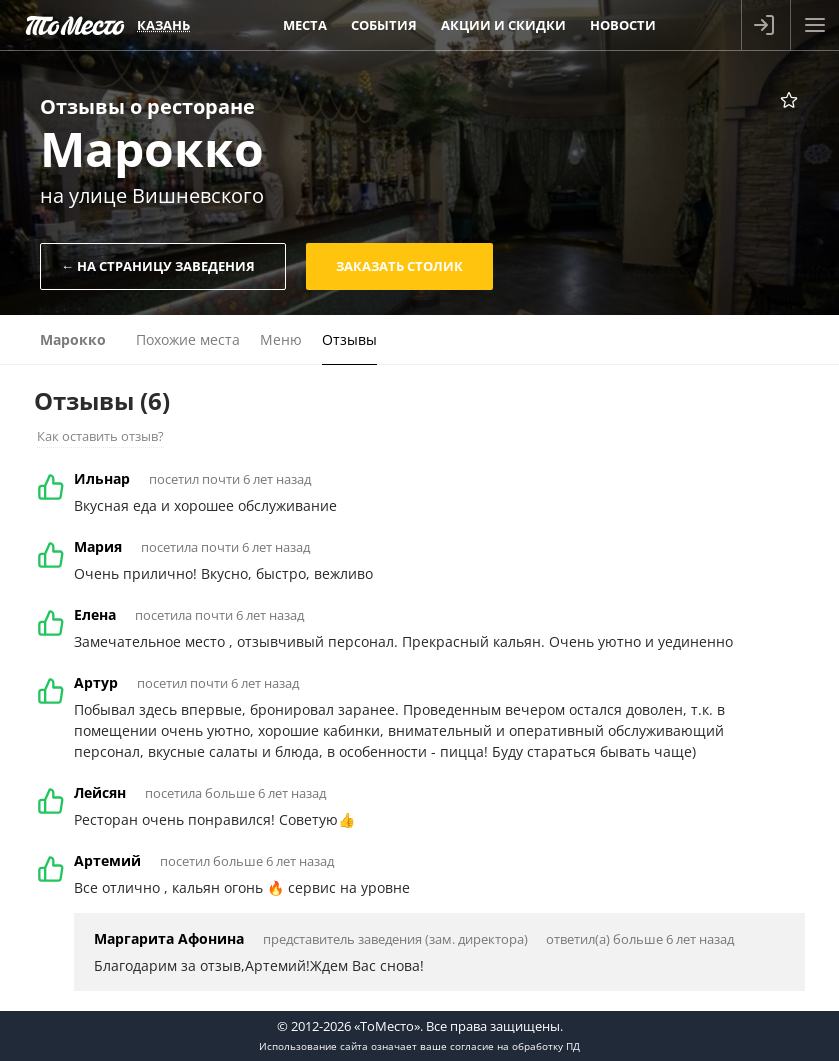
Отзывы (349, 339)
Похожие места (188, 339)
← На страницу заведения (158, 266)
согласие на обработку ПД (515, 1046)
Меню (281, 339)
